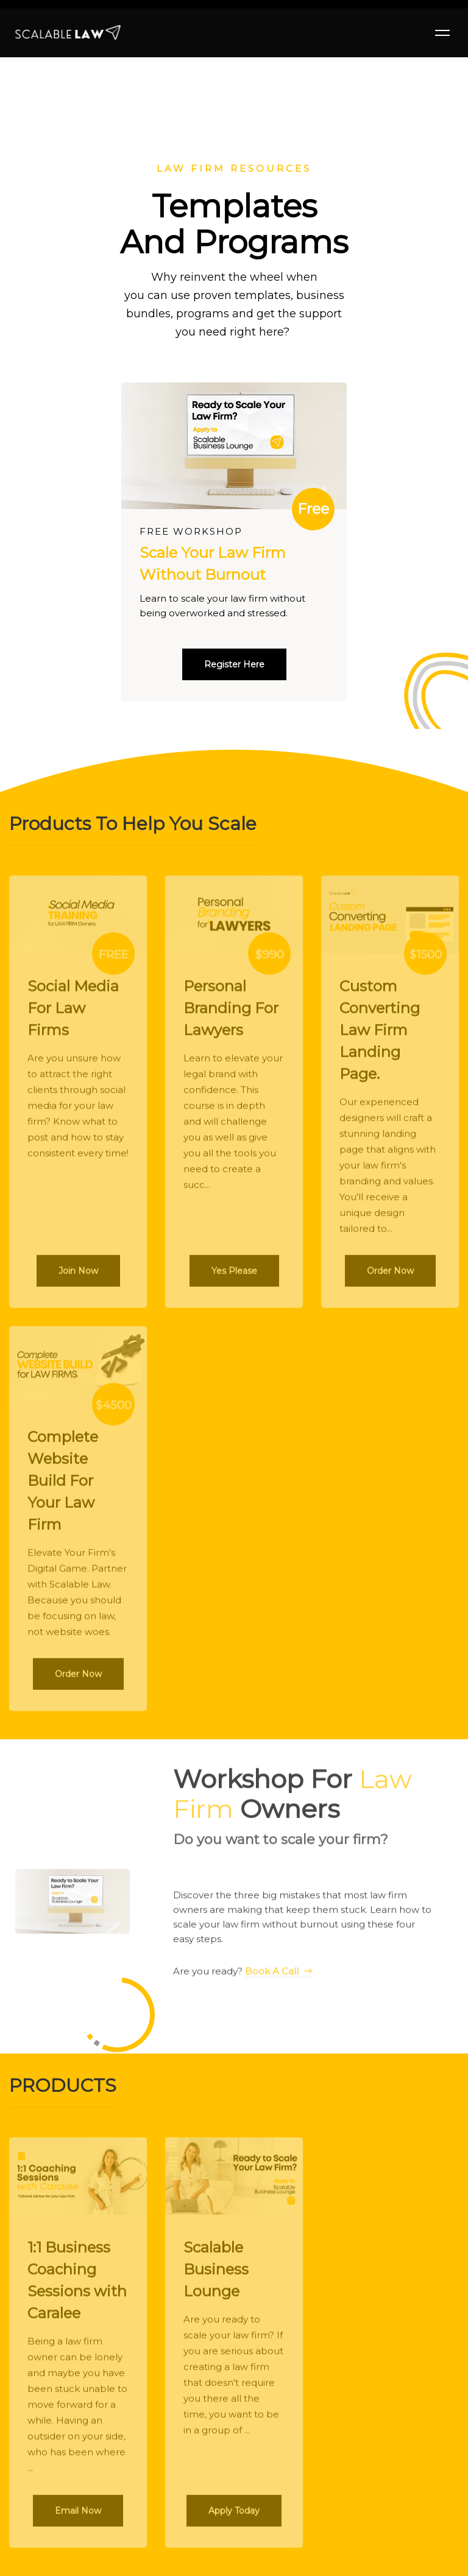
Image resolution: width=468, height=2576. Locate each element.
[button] (234, 664)
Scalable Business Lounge (216, 2276)
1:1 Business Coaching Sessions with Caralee (77, 2287)
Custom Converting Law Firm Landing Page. (379, 1037)
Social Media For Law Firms (73, 1015)
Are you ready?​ (242, 1983)
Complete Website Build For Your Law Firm (62, 1488)
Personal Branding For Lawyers (230, 1015)
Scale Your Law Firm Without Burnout (213, 563)
